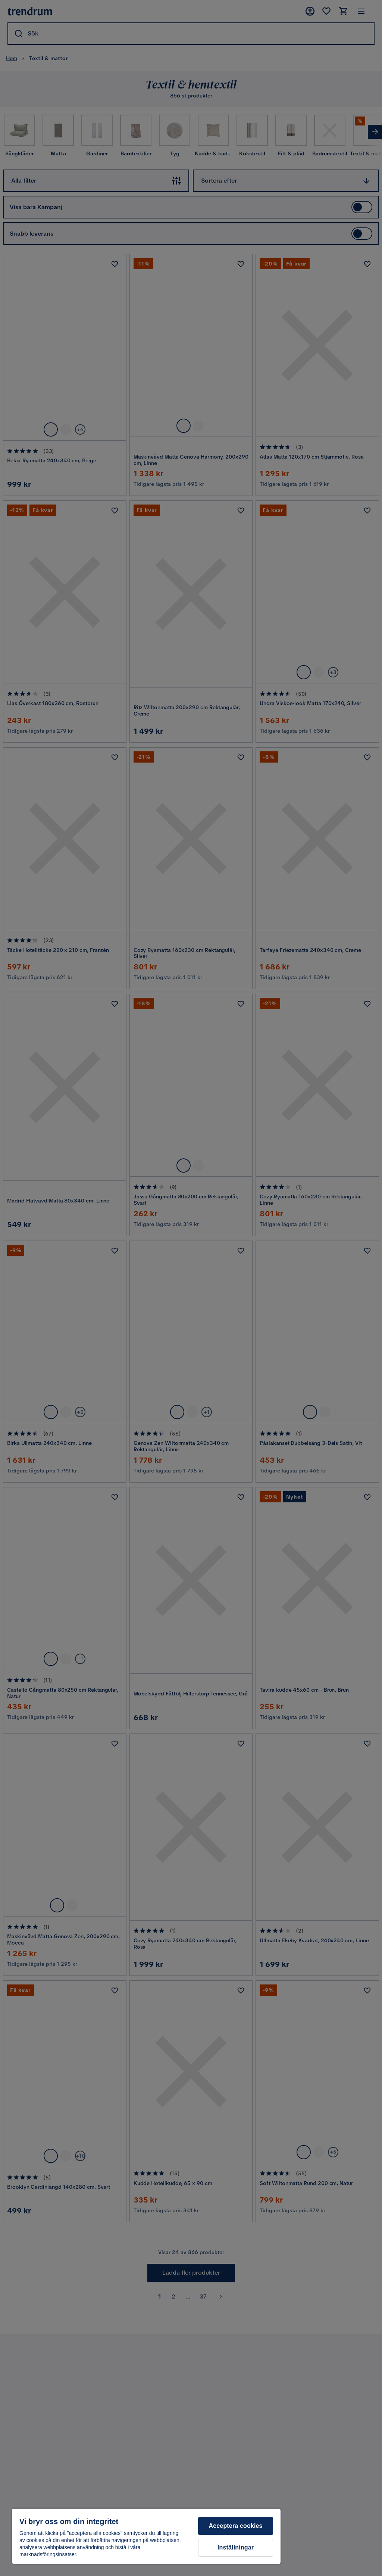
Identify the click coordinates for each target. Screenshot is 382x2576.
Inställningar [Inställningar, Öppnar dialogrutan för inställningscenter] (235, 2547)
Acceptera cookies (236, 2526)
